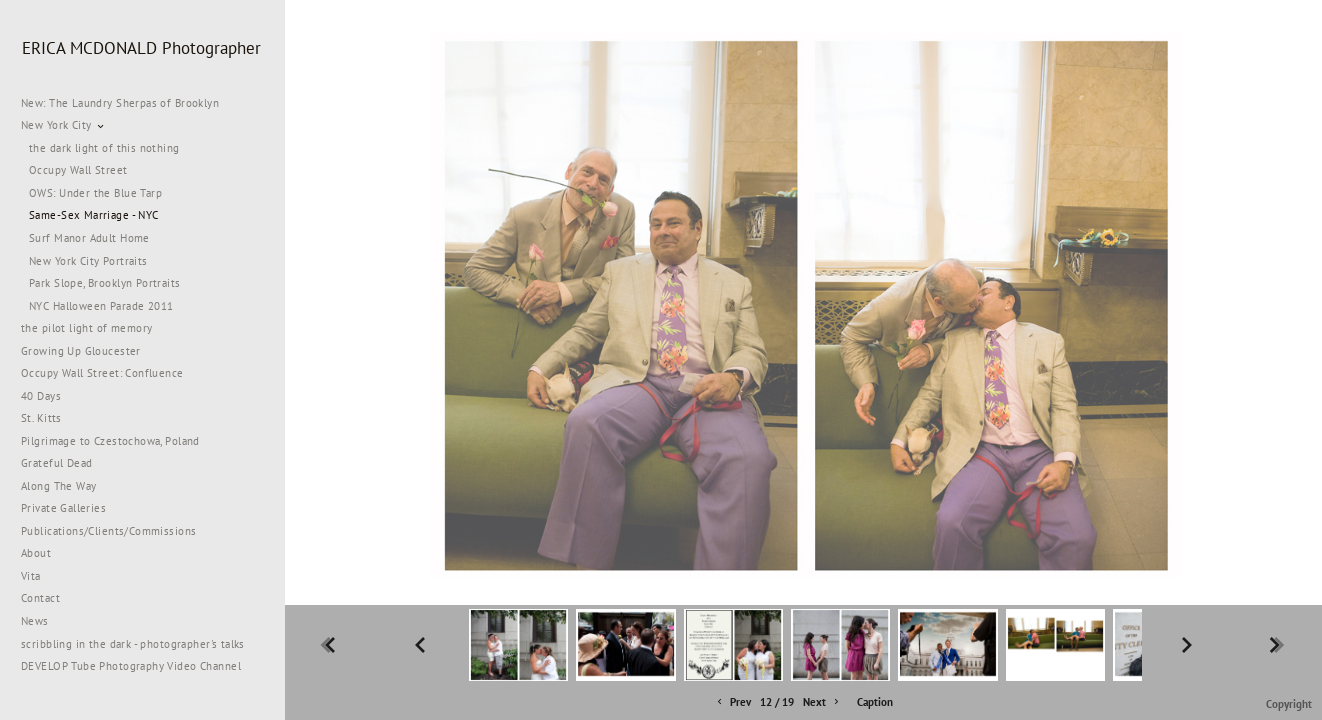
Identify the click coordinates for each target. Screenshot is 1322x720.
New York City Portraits (88, 261)
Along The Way (66, 486)
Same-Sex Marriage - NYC (94, 215)
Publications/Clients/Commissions (108, 531)
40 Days (41, 396)
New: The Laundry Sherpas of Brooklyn (120, 103)
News (35, 621)
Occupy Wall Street (78, 170)
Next (822, 702)
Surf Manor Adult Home (89, 238)
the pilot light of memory (87, 328)
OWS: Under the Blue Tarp (95, 193)
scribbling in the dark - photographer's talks (140, 644)
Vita (31, 576)
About (36, 553)
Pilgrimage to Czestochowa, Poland (110, 441)
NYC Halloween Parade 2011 (101, 306)
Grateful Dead (56, 463)
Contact (40, 598)
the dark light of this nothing (104, 148)
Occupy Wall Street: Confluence (102, 373)
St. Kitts (41, 418)
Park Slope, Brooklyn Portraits (105, 283)
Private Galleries (63, 508)
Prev (732, 702)
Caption (875, 702)
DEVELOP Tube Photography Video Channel (131, 666)
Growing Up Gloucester (81, 351)
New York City (63, 125)
